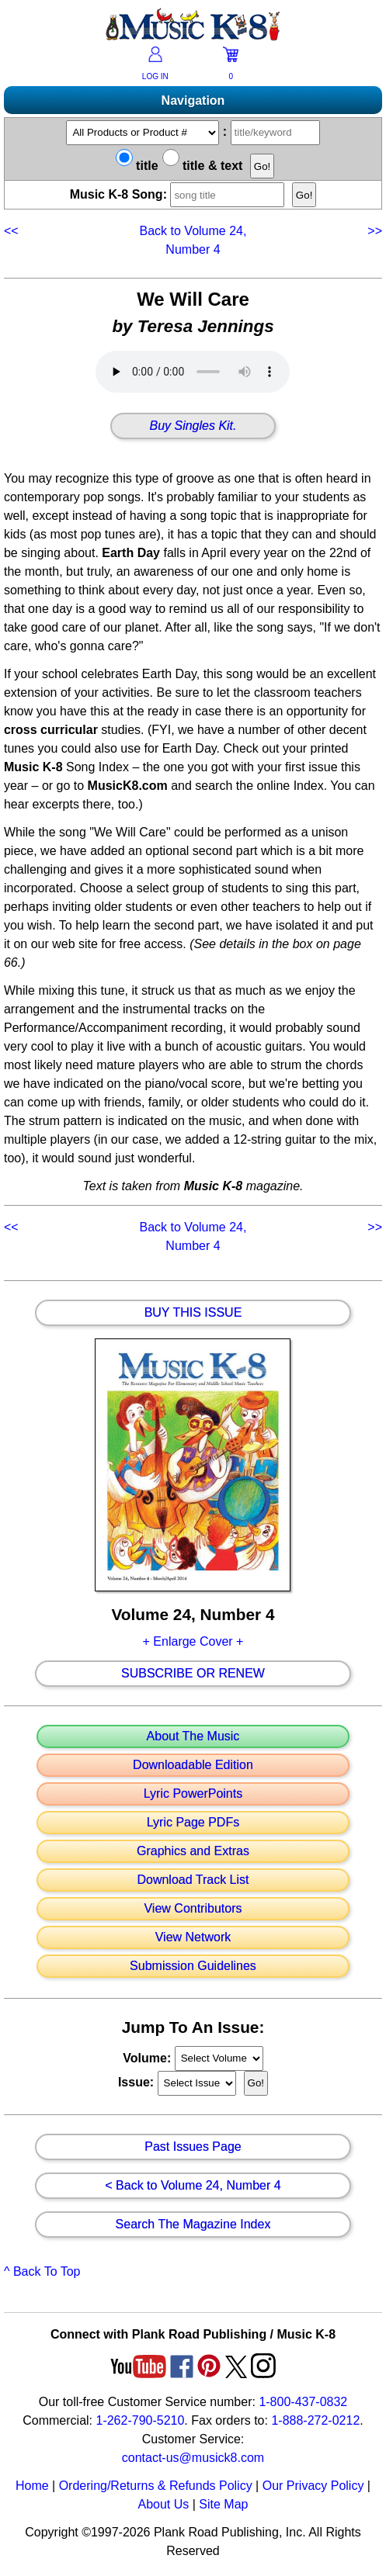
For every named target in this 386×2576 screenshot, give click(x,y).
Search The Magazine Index (193, 2224)
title (137, 165)
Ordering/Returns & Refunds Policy (155, 2485)
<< (13, 230)
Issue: (138, 2082)
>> (373, 230)
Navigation (193, 100)
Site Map (223, 2504)
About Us (163, 2504)
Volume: (148, 2057)
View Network (193, 1937)
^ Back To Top (42, 2271)
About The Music (193, 1736)
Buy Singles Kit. (192, 426)
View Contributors (193, 1909)
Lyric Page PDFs (193, 1822)
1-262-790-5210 (140, 2420)
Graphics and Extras (193, 1851)
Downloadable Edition (193, 1765)
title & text (202, 165)
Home (32, 2485)
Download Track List (193, 1880)
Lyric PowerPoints (193, 1794)
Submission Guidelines (193, 1966)
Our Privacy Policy (313, 2485)
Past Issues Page (193, 2147)
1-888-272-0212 (315, 2420)
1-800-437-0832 (303, 2401)
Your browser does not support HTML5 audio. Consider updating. (193, 372)
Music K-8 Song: (179, 194)
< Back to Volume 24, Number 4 (192, 2186)
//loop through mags (219, 2058)
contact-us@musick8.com (193, 2457)
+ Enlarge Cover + (193, 1641)
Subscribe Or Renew (193, 1673)
